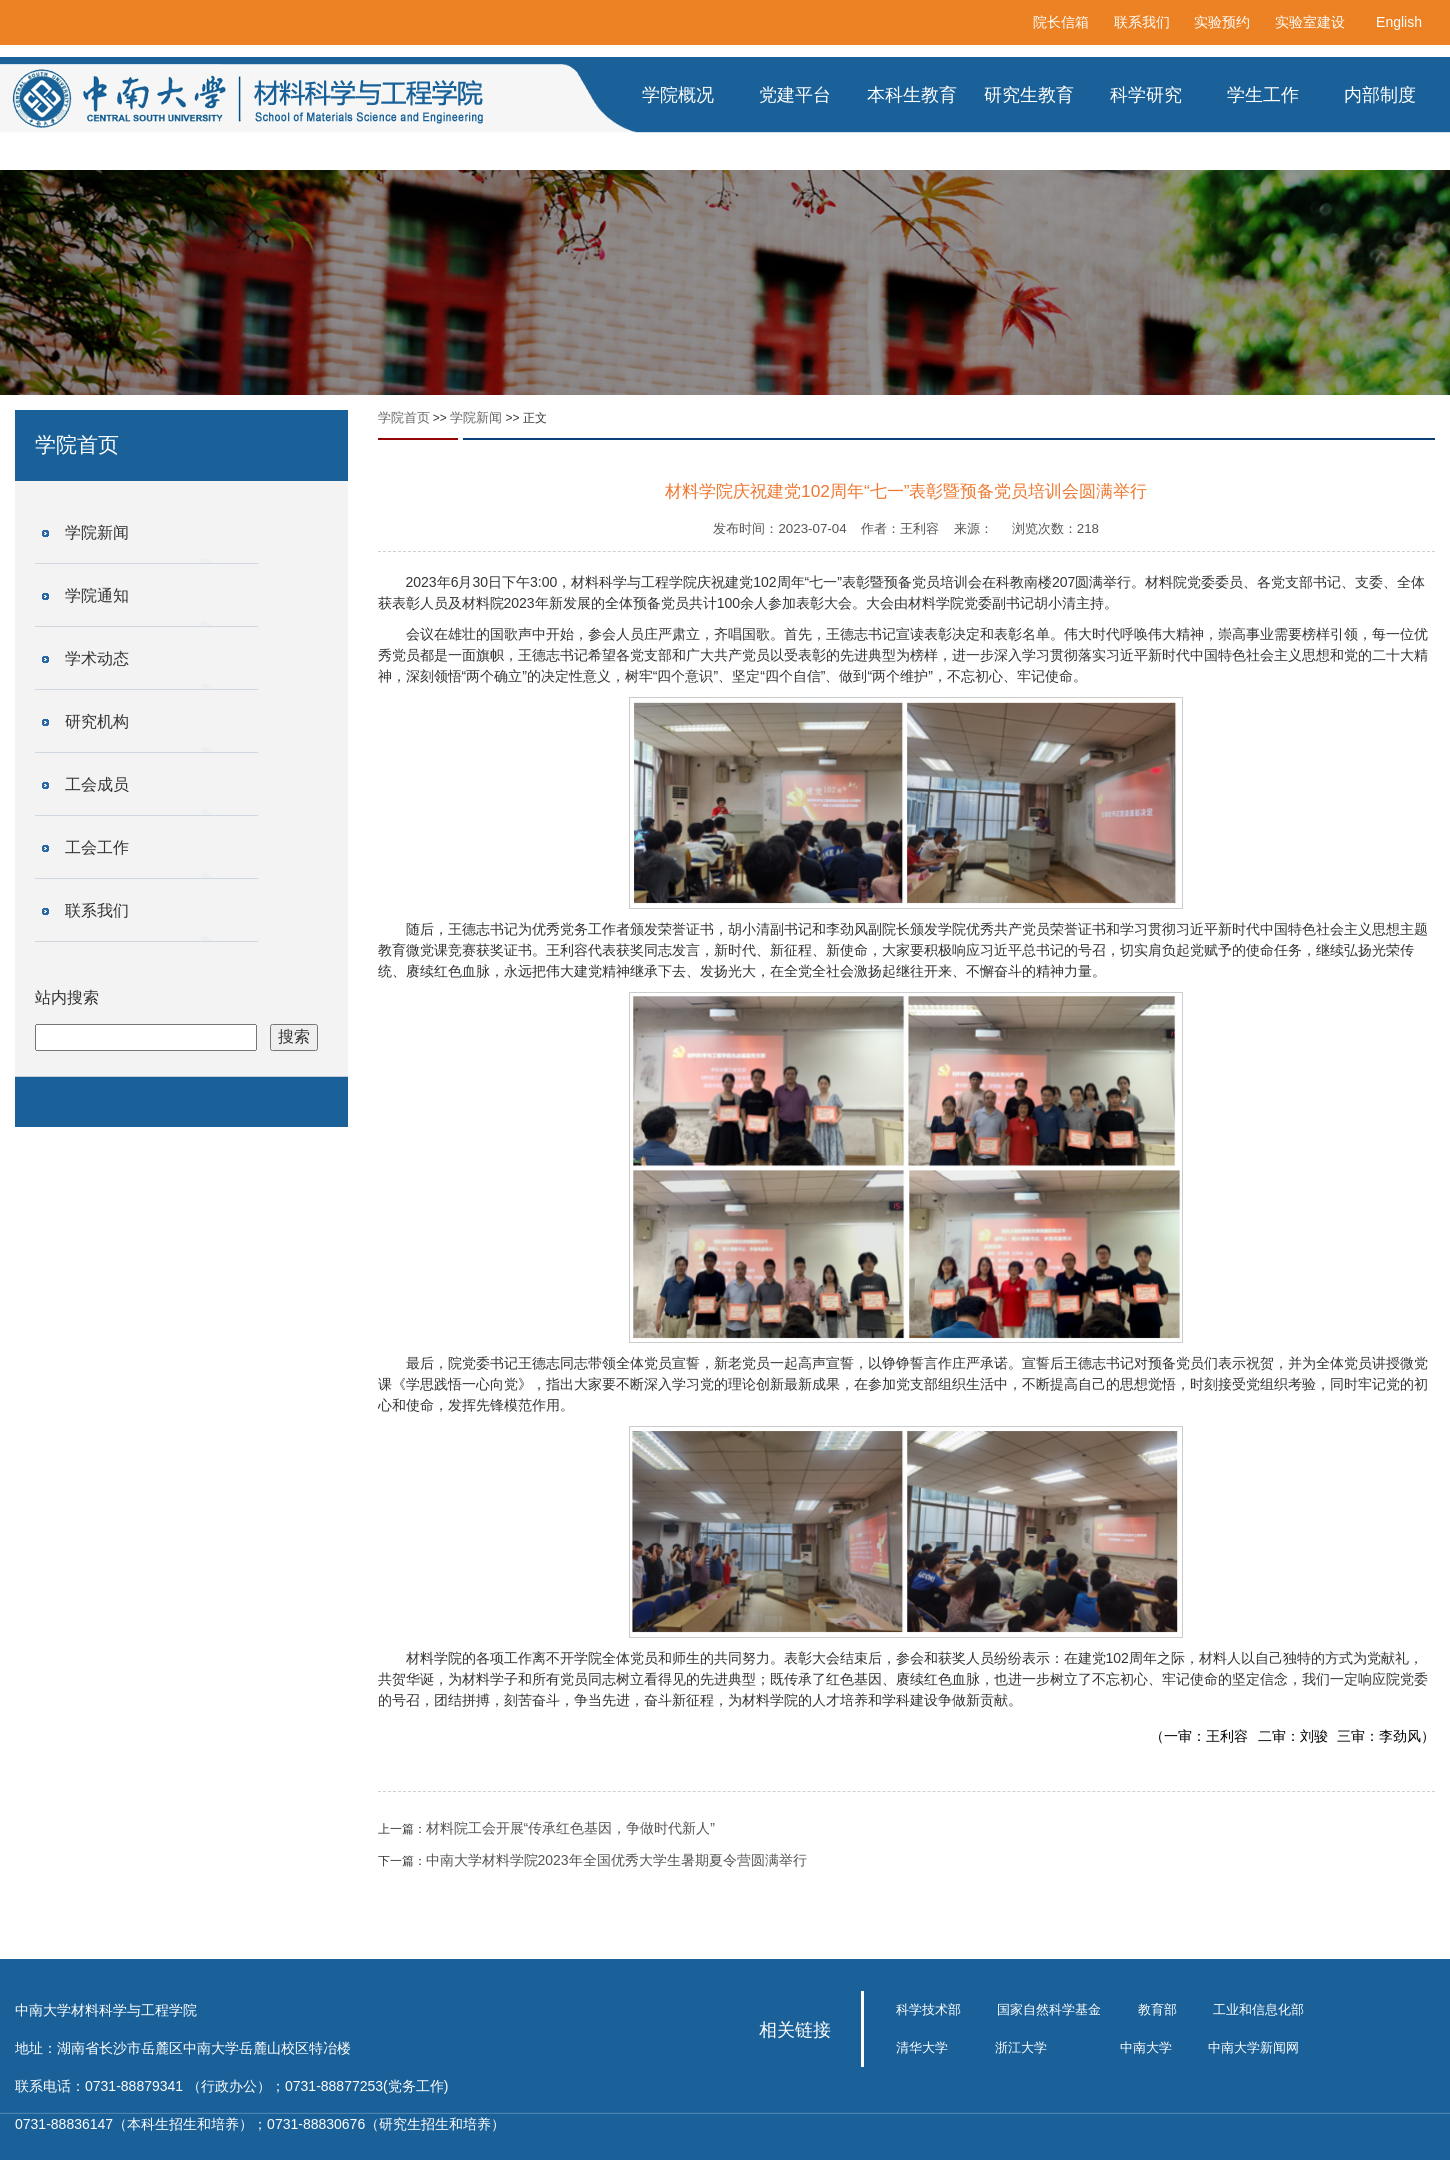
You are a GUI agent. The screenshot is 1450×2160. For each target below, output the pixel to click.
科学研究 (1146, 95)
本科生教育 (912, 95)
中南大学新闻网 (1253, 2047)
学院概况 (678, 95)
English (1399, 22)
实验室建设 (1310, 22)
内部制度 (1380, 95)
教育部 (1157, 2009)
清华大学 (922, 2047)
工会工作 (97, 847)
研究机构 (97, 721)
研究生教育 (1029, 95)
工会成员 (97, 784)
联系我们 (1142, 22)
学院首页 (404, 417)
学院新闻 (97, 532)
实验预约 (1222, 22)
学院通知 (97, 595)
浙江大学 (1021, 2047)
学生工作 (1263, 95)
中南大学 (1146, 2047)
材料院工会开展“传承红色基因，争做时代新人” (570, 1828)
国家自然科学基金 (1049, 2009)
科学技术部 (928, 2009)
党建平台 (795, 95)
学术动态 (97, 658)
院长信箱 (1061, 22)
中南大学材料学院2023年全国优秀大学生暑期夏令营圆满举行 (616, 1860)
